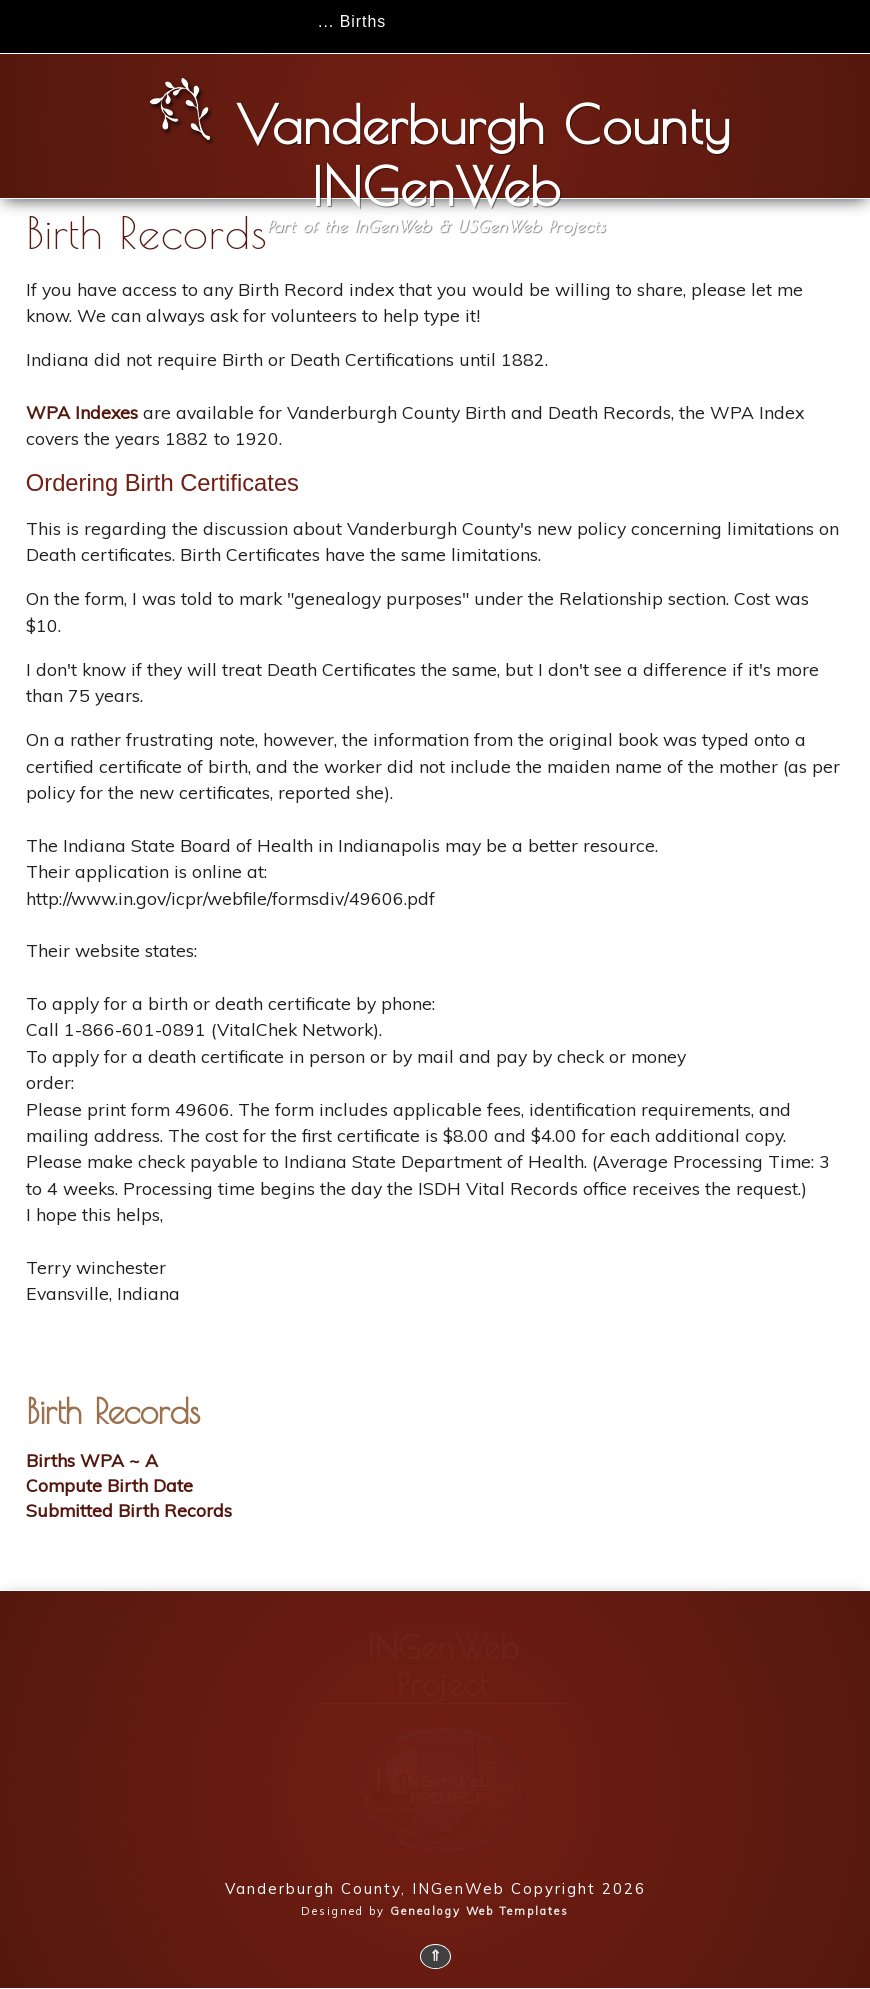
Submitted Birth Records (129, 1510)
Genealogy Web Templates (479, 1911)
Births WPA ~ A (92, 1460)
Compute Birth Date (109, 1485)
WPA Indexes (82, 412)
